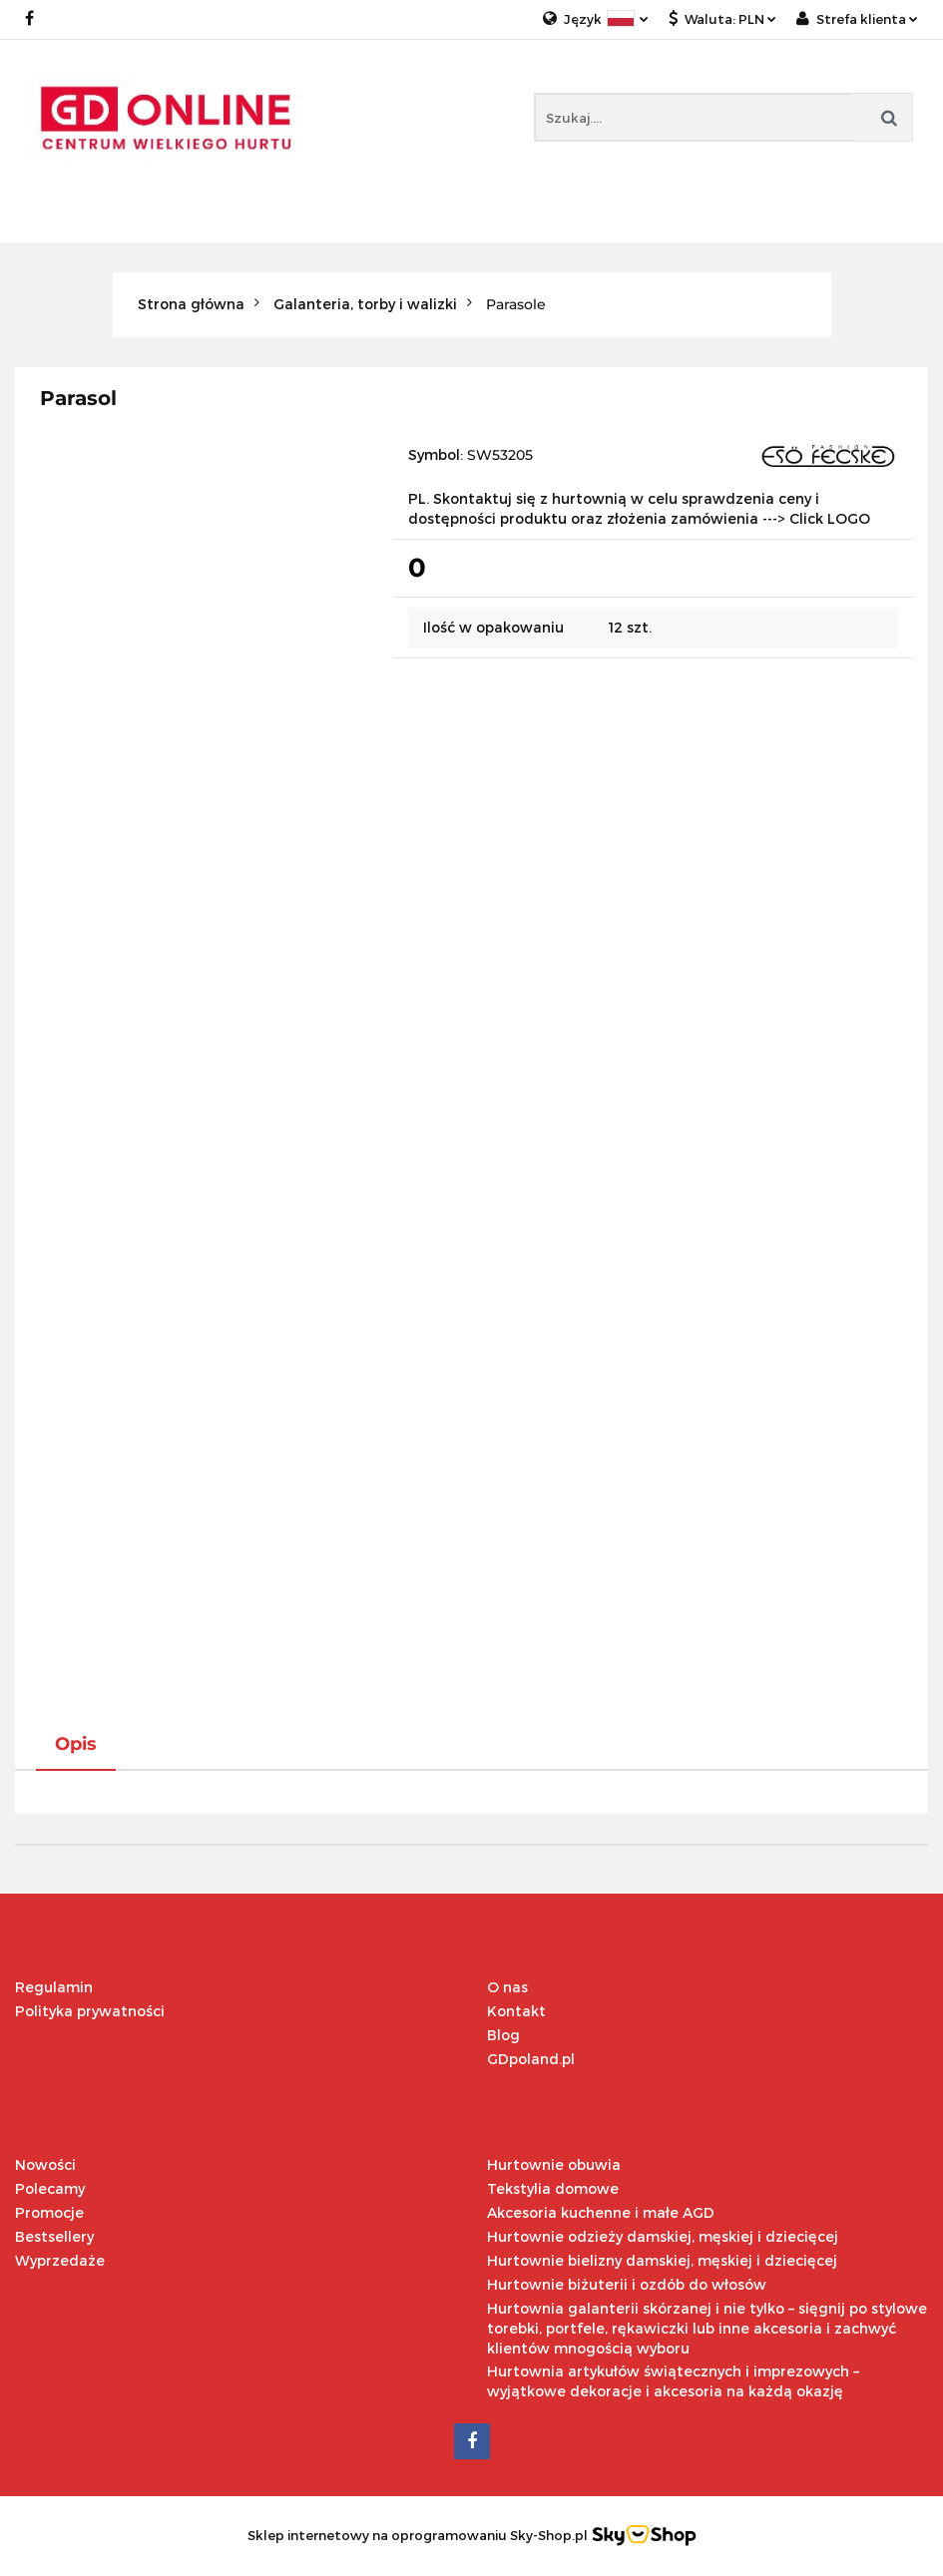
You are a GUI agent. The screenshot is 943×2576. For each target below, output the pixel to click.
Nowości (45, 2164)
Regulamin (54, 1986)
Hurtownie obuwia (554, 2164)
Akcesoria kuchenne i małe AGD (600, 2212)
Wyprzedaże (60, 2260)
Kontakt (516, 2010)
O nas (507, 1986)
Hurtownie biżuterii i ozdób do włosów (626, 2284)
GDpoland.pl (531, 2058)
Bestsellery (54, 2236)
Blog (503, 2034)
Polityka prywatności (90, 2010)
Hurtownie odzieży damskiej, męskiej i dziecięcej (662, 2236)
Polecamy (50, 2188)
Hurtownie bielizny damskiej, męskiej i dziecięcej (662, 2260)
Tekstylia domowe (553, 2188)
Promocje (49, 2212)
